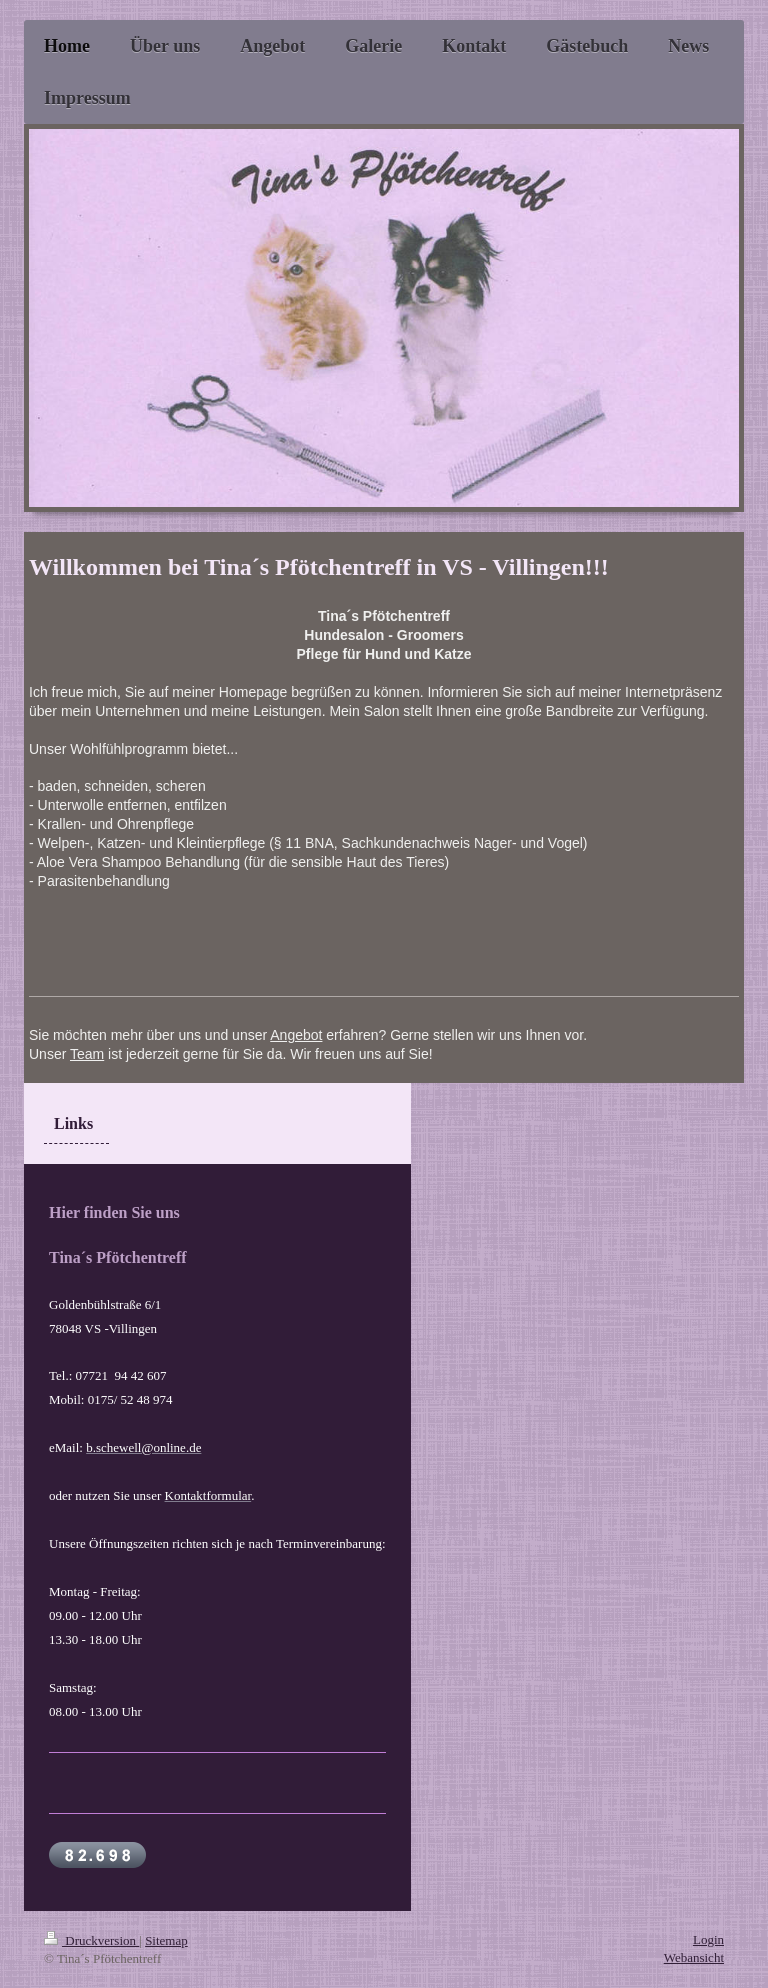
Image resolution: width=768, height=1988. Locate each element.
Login (708, 1939)
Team (87, 1054)
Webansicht (694, 1957)
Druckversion (91, 1940)
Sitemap (166, 1940)
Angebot (296, 1035)
